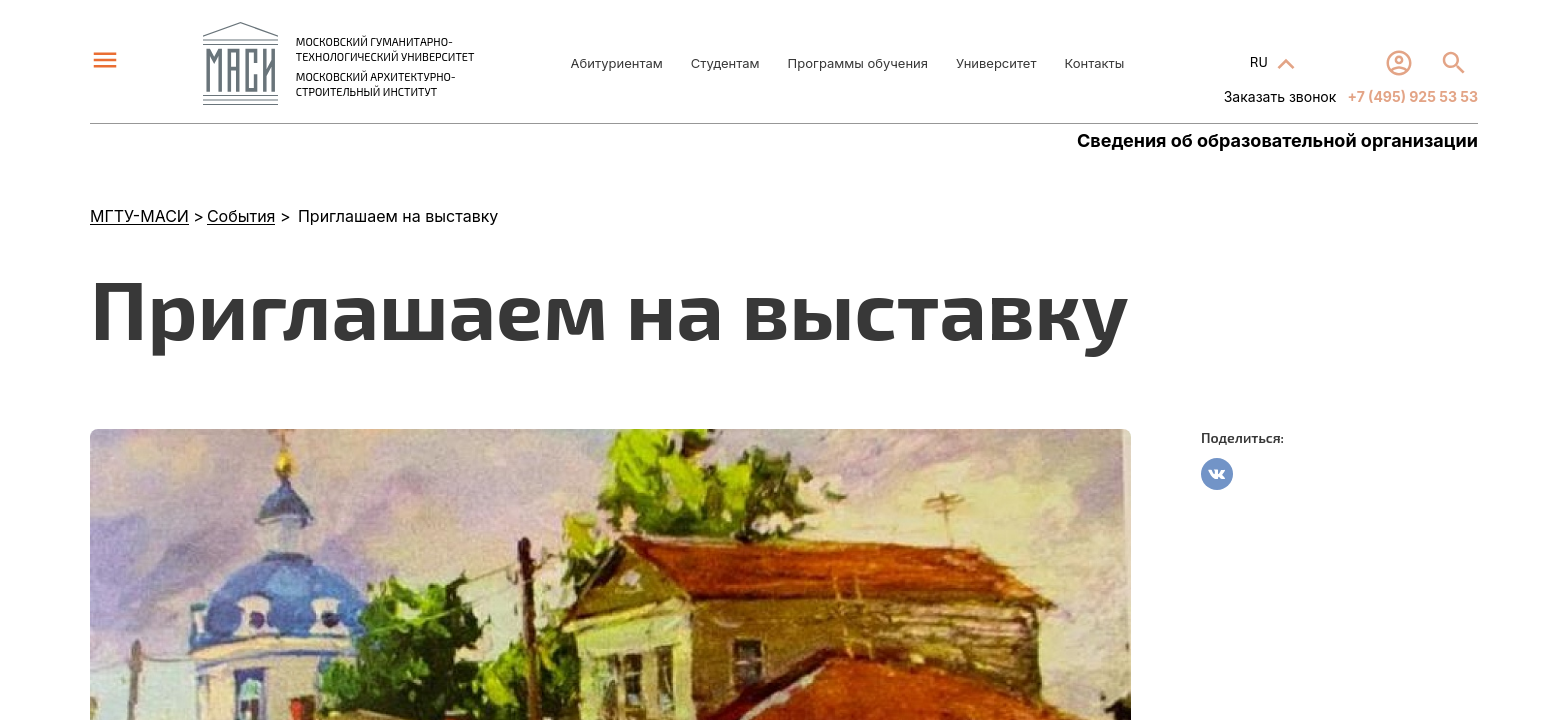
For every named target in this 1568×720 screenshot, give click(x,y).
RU (1260, 61)
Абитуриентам (617, 63)
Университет (996, 63)
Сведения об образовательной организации (1277, 141)
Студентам (725, 63)
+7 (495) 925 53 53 (1411, 96)
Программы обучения (858, 63)
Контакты (1094, 63)
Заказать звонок (1280, 96)
